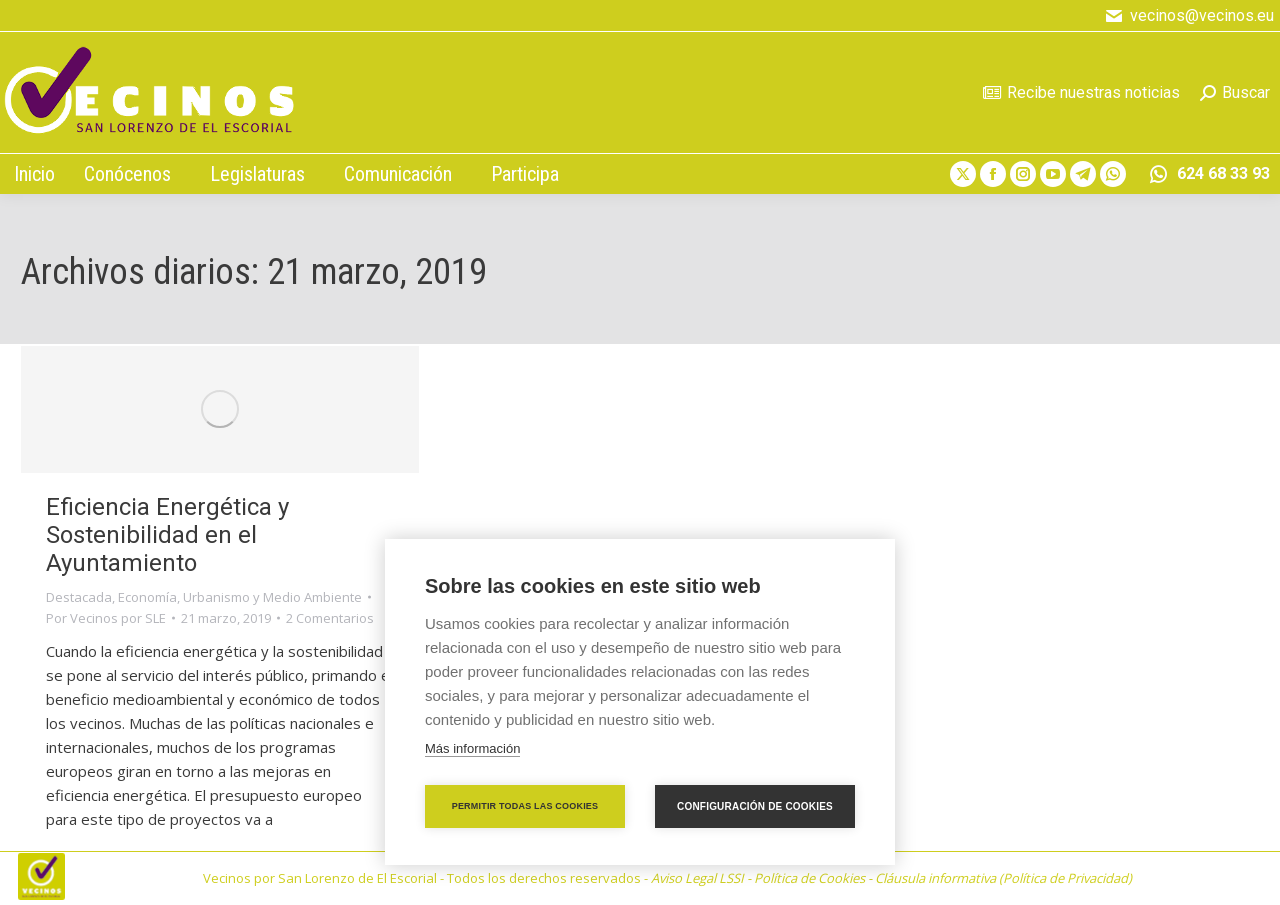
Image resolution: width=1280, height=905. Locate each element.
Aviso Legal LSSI (697, 878)
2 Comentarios (330, 618)
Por (106, 618)
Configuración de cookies (755, 806)
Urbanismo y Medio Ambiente (272, 597)
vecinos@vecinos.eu (1189, 16)
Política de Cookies (809, 878)
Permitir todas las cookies (525, 806)
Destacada (79, 597)
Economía (147, 597)
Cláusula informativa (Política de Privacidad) (1003, 878)
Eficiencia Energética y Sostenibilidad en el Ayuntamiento (167, 535)
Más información (472, 748)
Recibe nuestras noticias (1081, 92)
